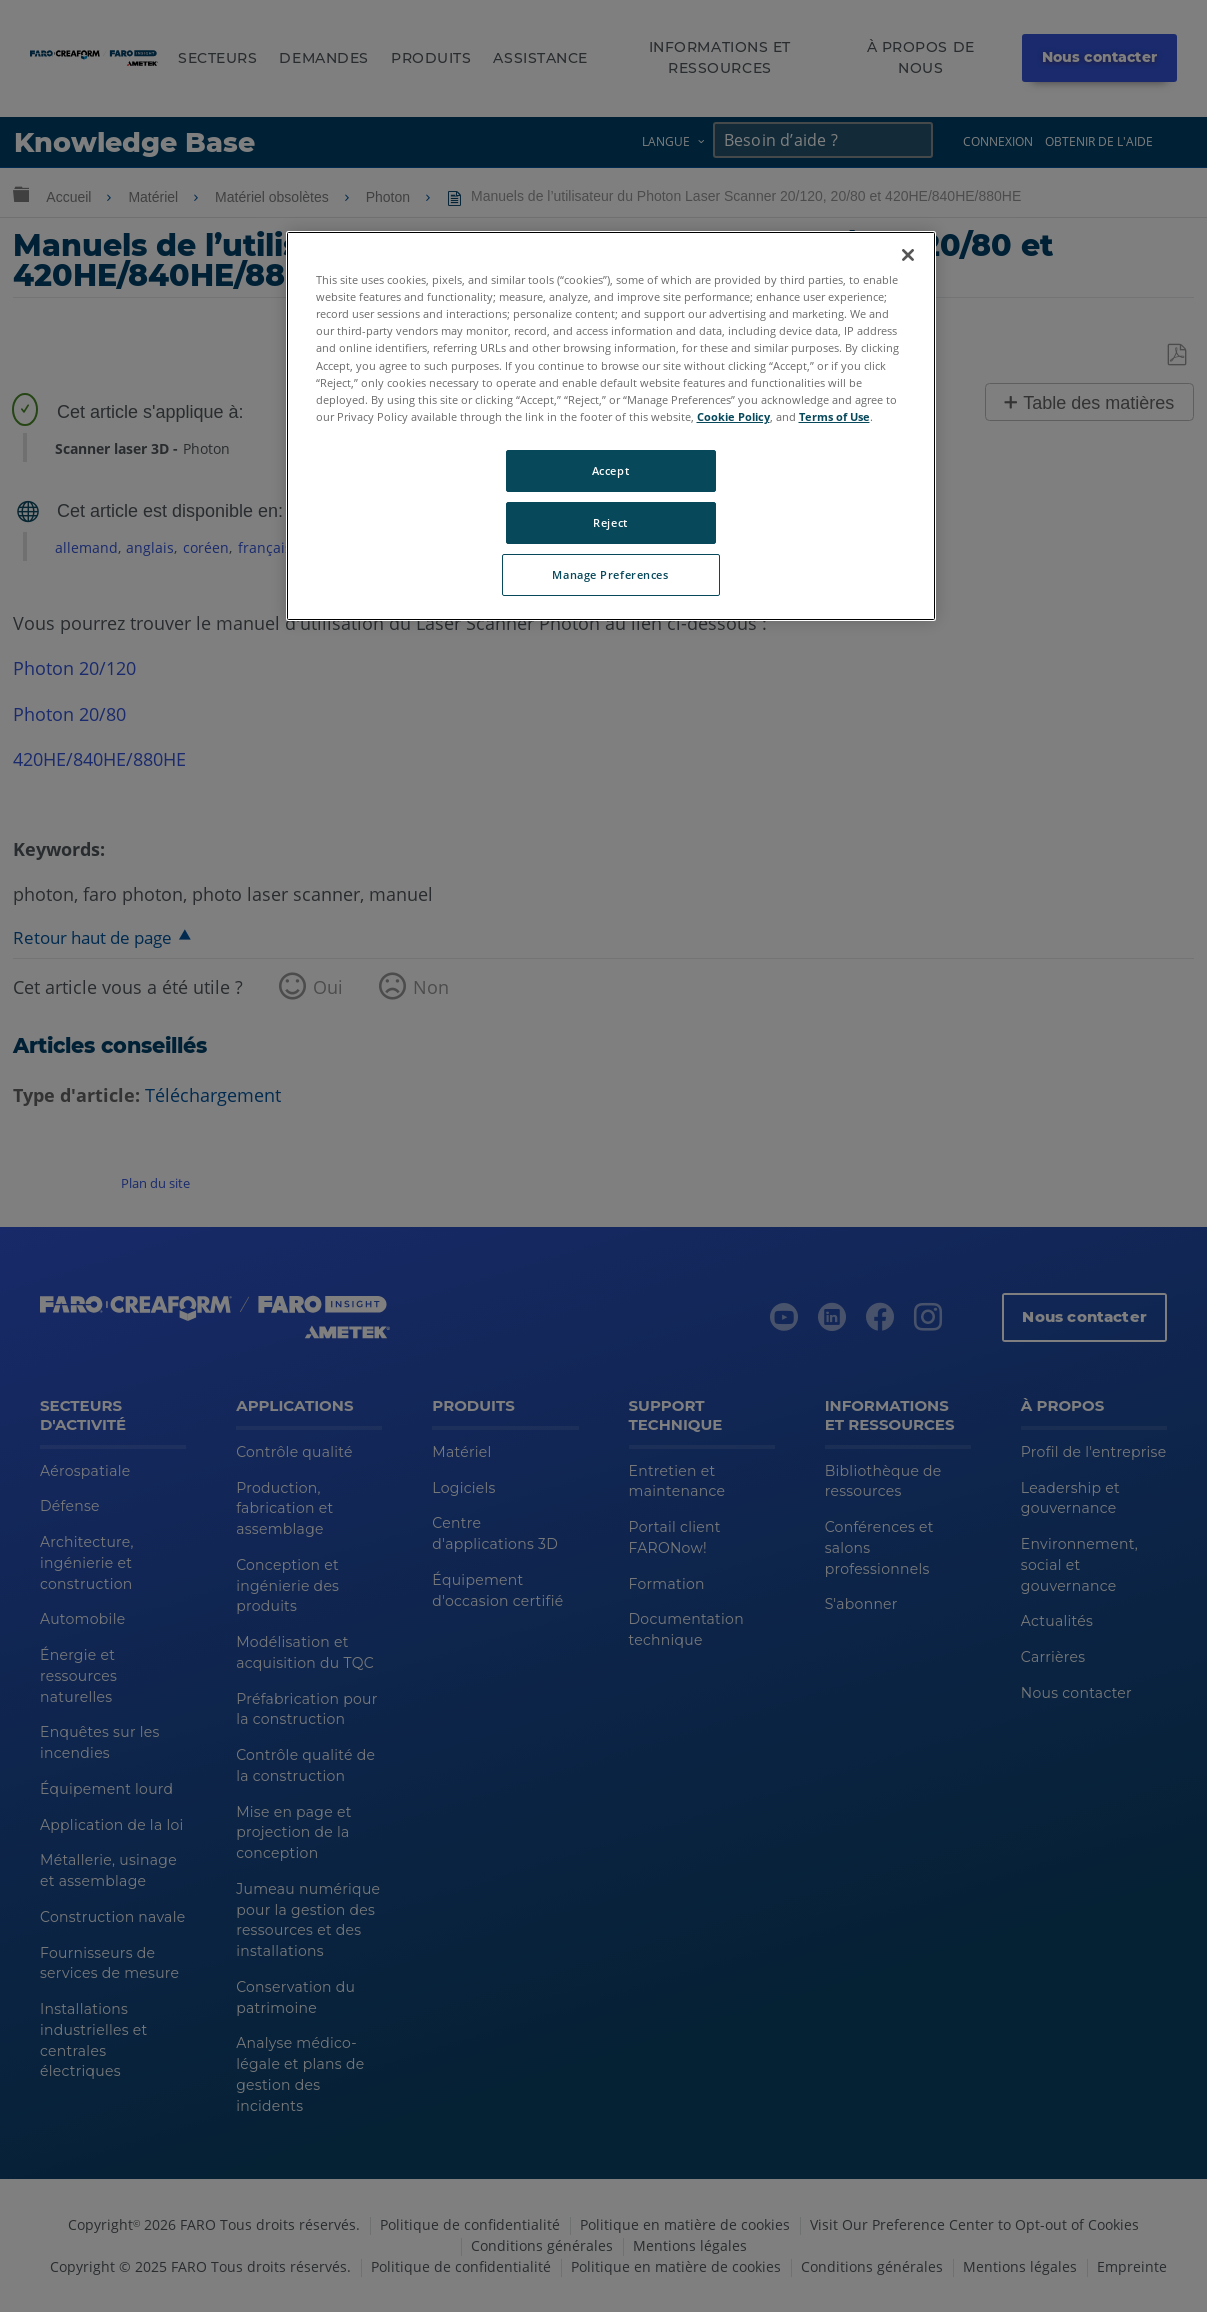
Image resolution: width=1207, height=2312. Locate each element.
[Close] (908, 255)
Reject (610, 522)
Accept (610, 470)
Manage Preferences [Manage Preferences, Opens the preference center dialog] (610, 574)
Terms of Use (834, 416)
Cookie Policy (733, 416)
